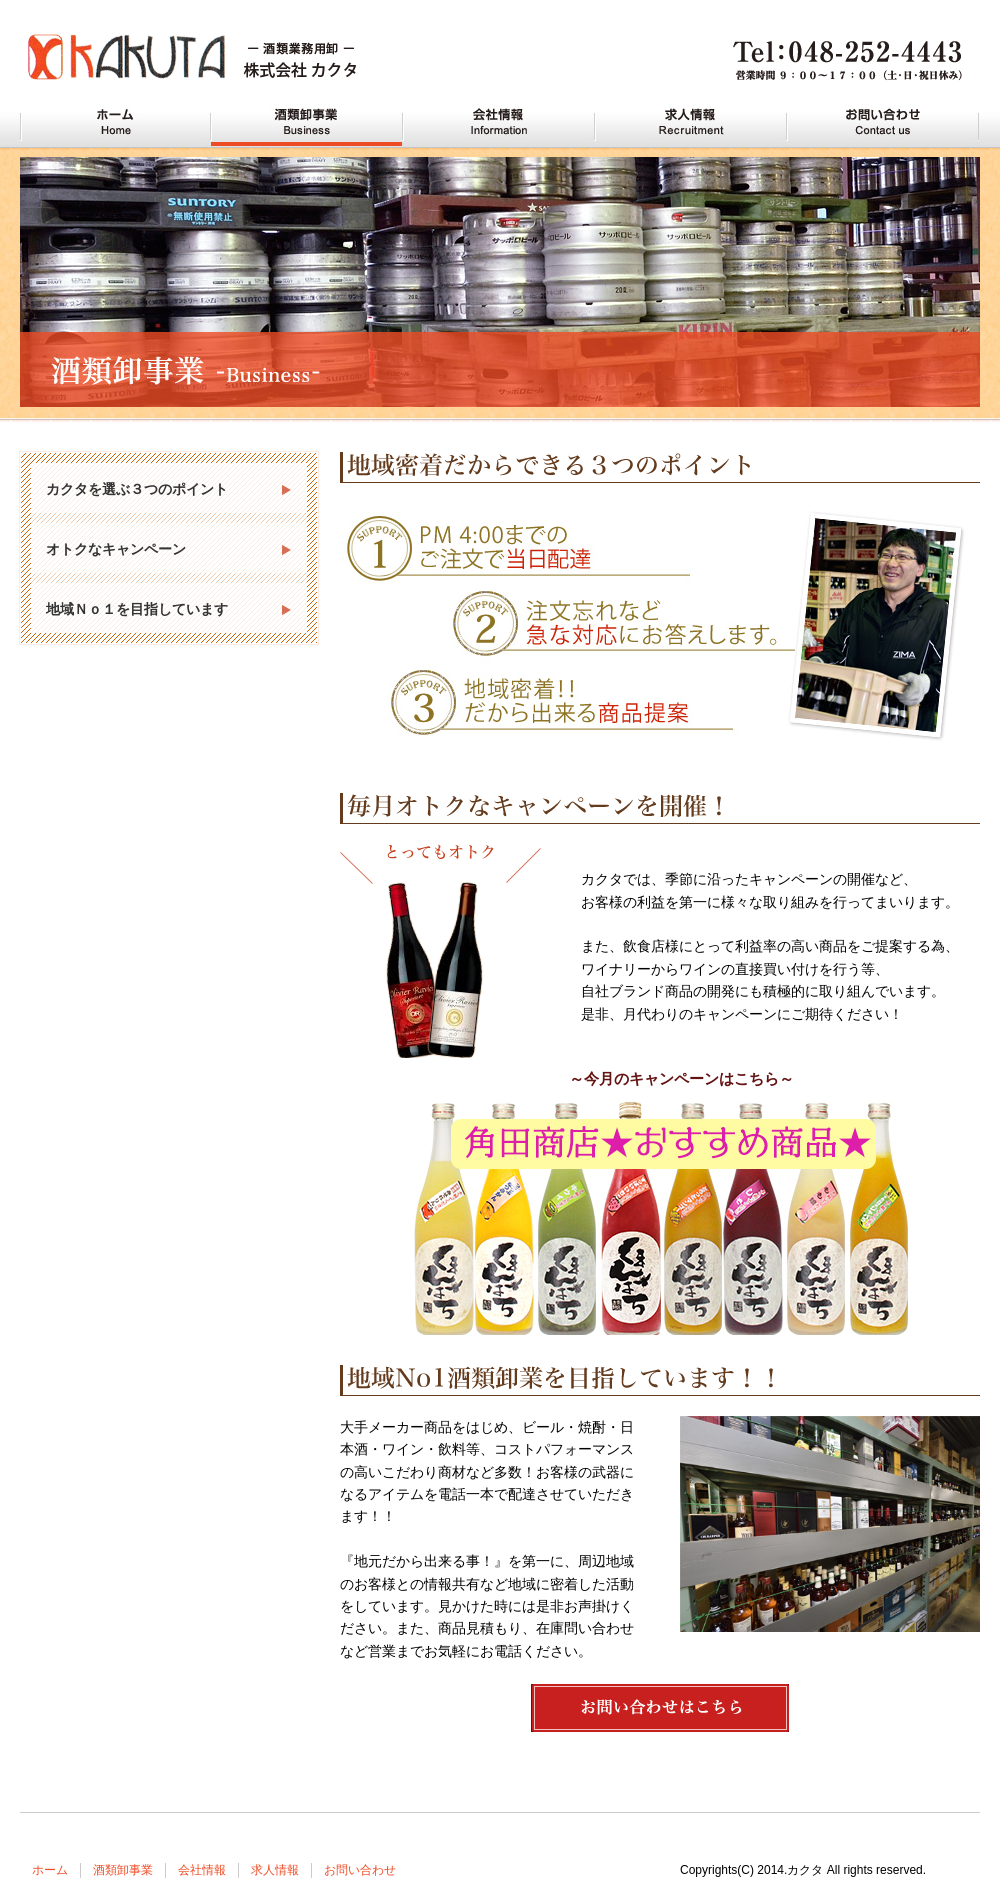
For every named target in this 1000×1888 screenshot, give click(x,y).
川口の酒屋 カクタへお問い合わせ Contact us (883, 122)
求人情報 (275, 1870)
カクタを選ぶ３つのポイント (137, 489)
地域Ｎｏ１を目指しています (137, 609)
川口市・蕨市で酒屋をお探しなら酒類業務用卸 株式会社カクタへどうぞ (210, 59)
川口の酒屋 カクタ (115, 122)
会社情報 (202, 1870)
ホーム (50, 1870)
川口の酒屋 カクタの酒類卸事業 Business (307, 122)
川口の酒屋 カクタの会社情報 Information (499, 122)
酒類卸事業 (123, 1870)
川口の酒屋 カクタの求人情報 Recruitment (691, 122)
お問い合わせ (360, 1870)
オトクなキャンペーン (116, 549)
